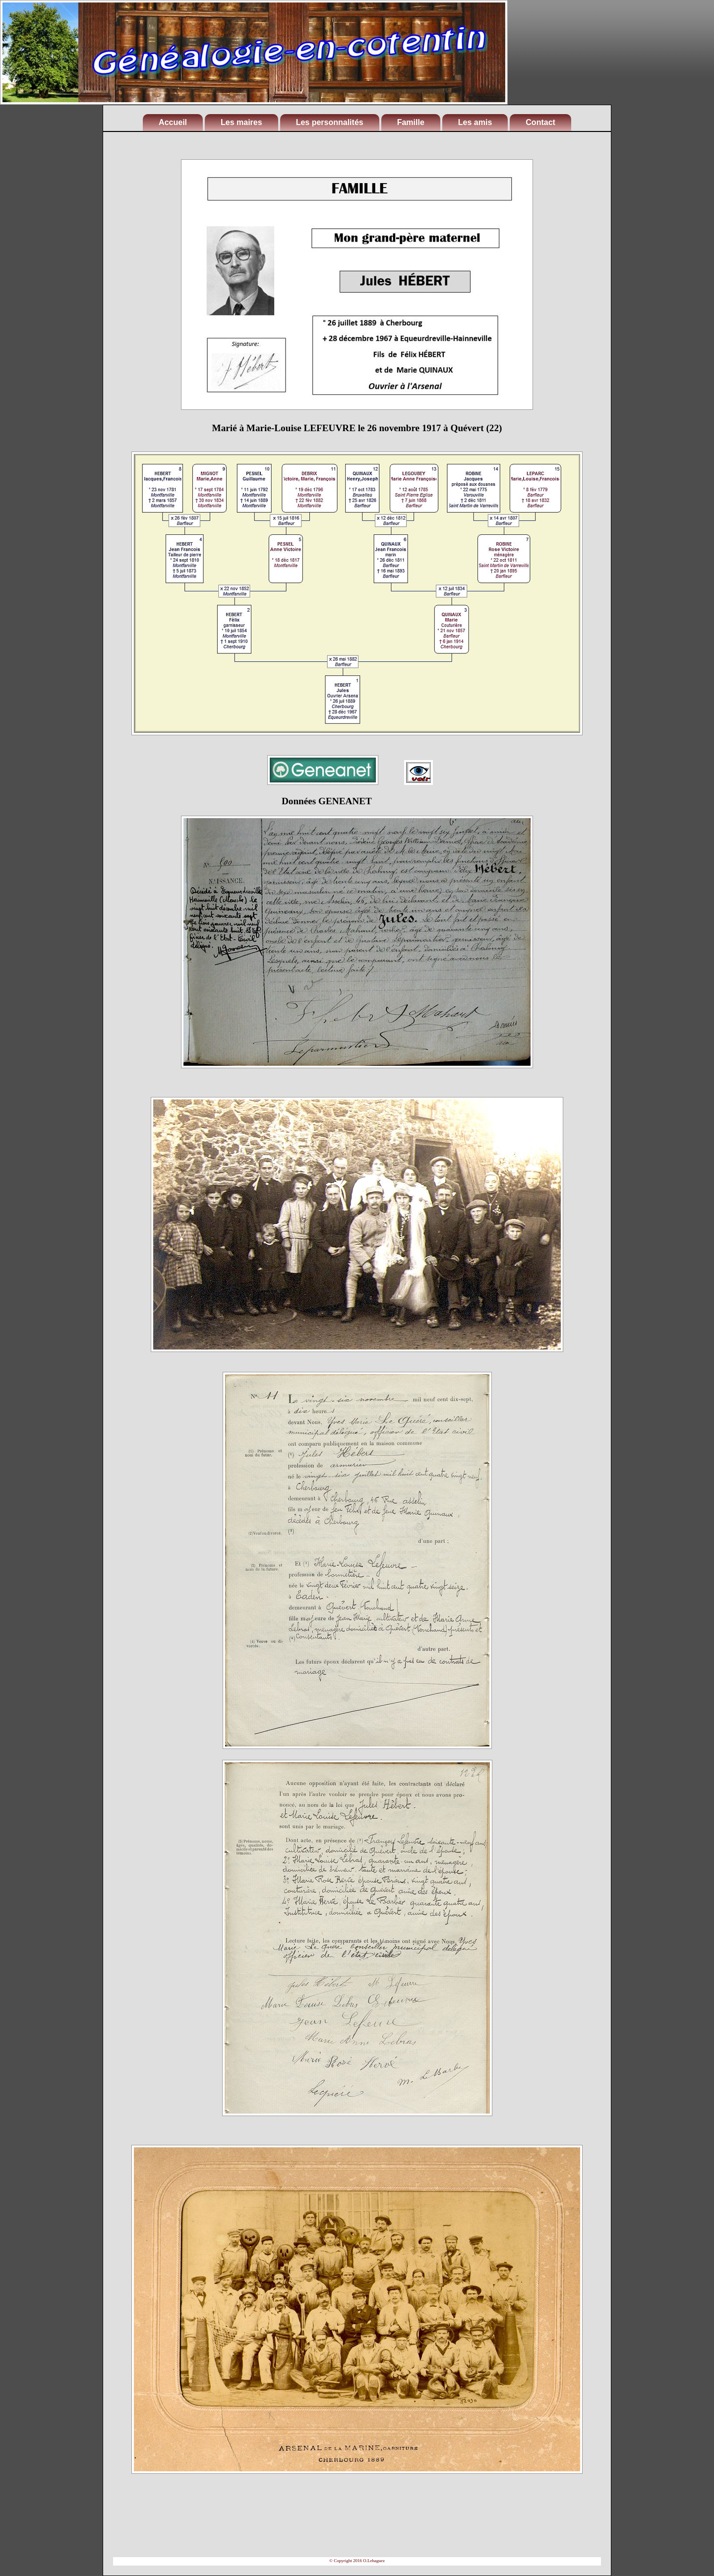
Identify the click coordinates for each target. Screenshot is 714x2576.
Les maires (241, 122)
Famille (410, 122)
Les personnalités (329, 122)
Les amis (475, 122)
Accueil (173, 122)
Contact (540, 122)
